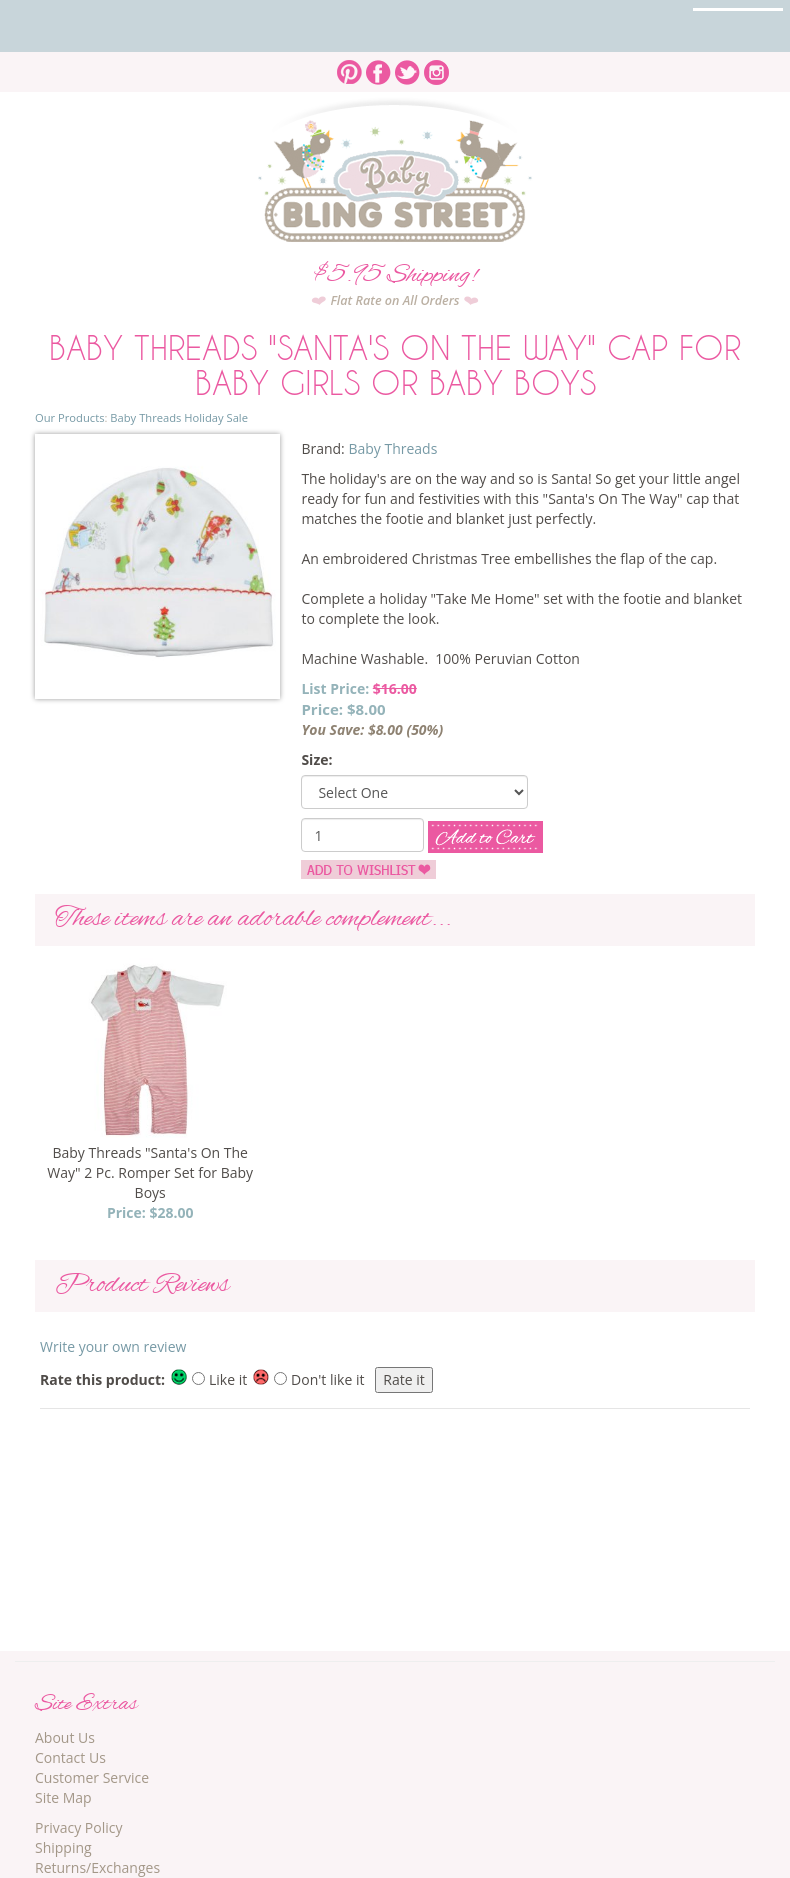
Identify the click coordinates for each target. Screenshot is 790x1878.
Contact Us (70, 1757)
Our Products (69, 417)
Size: (316, 759)
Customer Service (92, 1777)
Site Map (63, 1797)
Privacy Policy (78, 1827)
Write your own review (113, 1346)
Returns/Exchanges (97, 1867)
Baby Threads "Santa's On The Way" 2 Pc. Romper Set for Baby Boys (150, 1172)
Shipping (63, 1847)
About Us (65, 1737)
